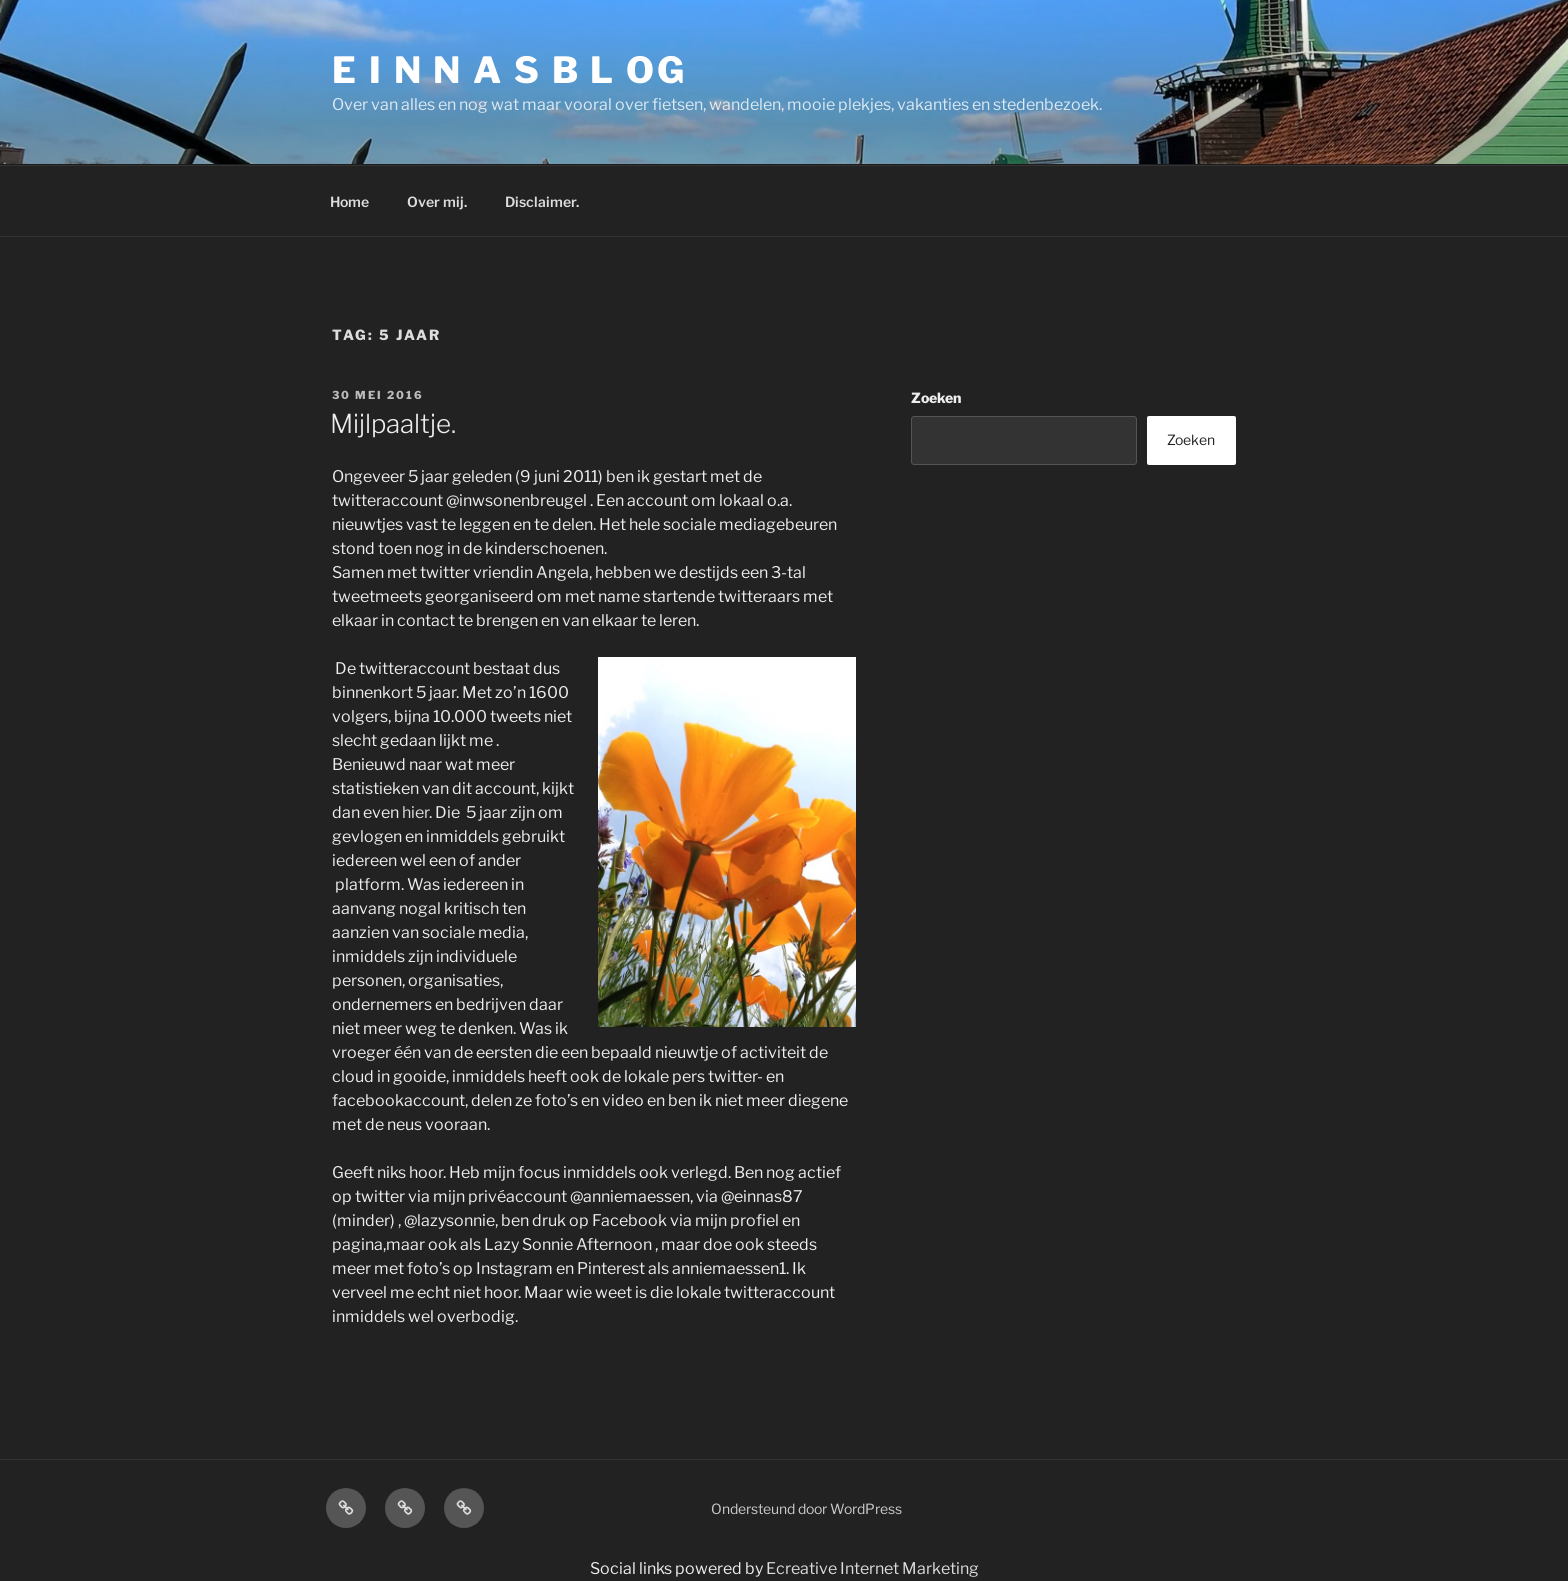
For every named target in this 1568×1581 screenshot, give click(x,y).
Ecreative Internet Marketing (872, 1568)
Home (349, 201)
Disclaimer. (542, 201)
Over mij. (437, 201)
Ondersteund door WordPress (806, 1508)
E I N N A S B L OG (509, 70)
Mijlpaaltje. (393, 423)
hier (415, 812)
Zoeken (936, 397)
